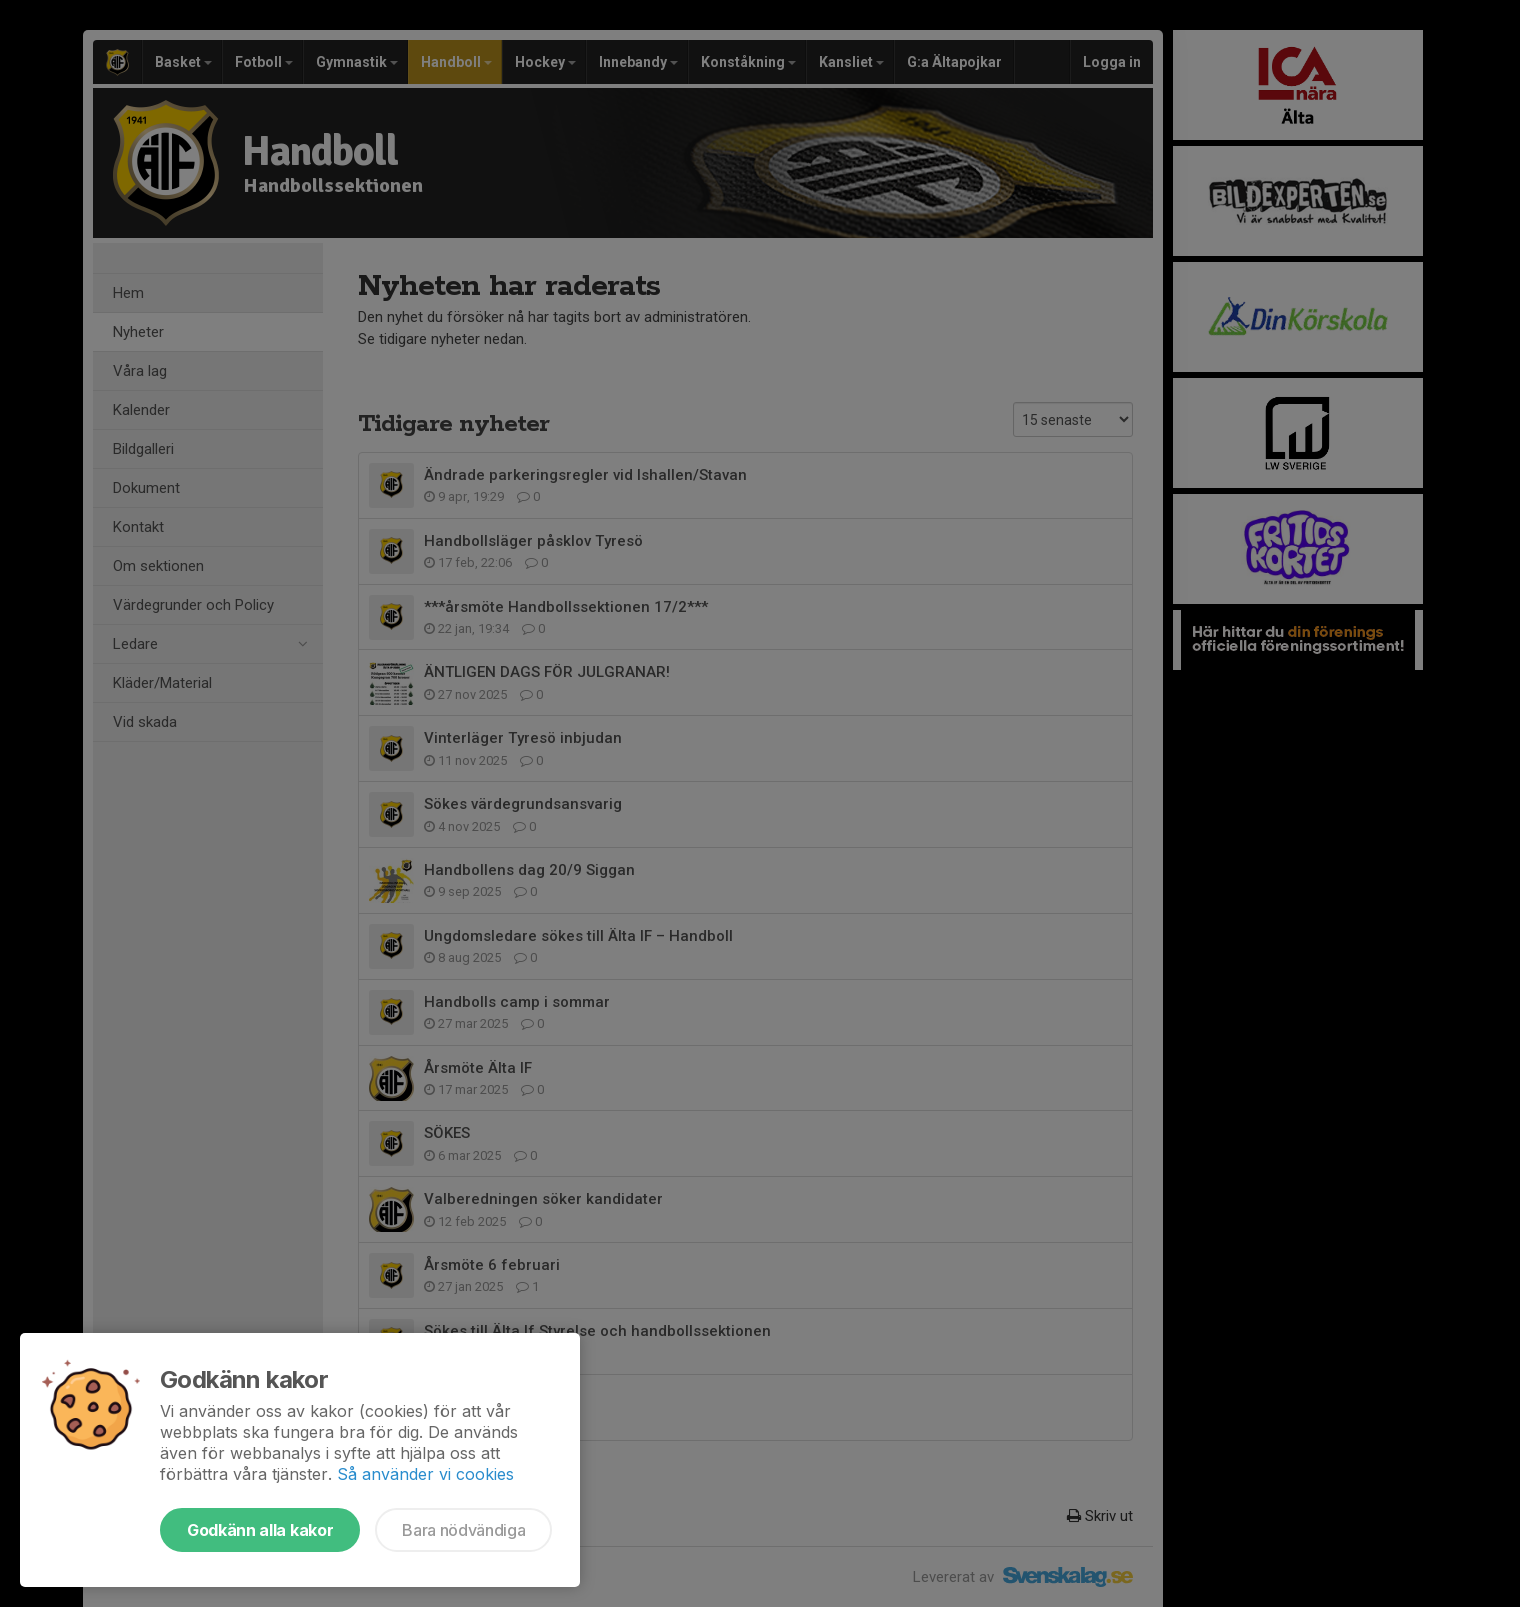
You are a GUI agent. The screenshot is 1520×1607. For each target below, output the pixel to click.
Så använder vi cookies (425, 1474)
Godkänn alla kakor (260, 1530)
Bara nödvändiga (463, 1530)
